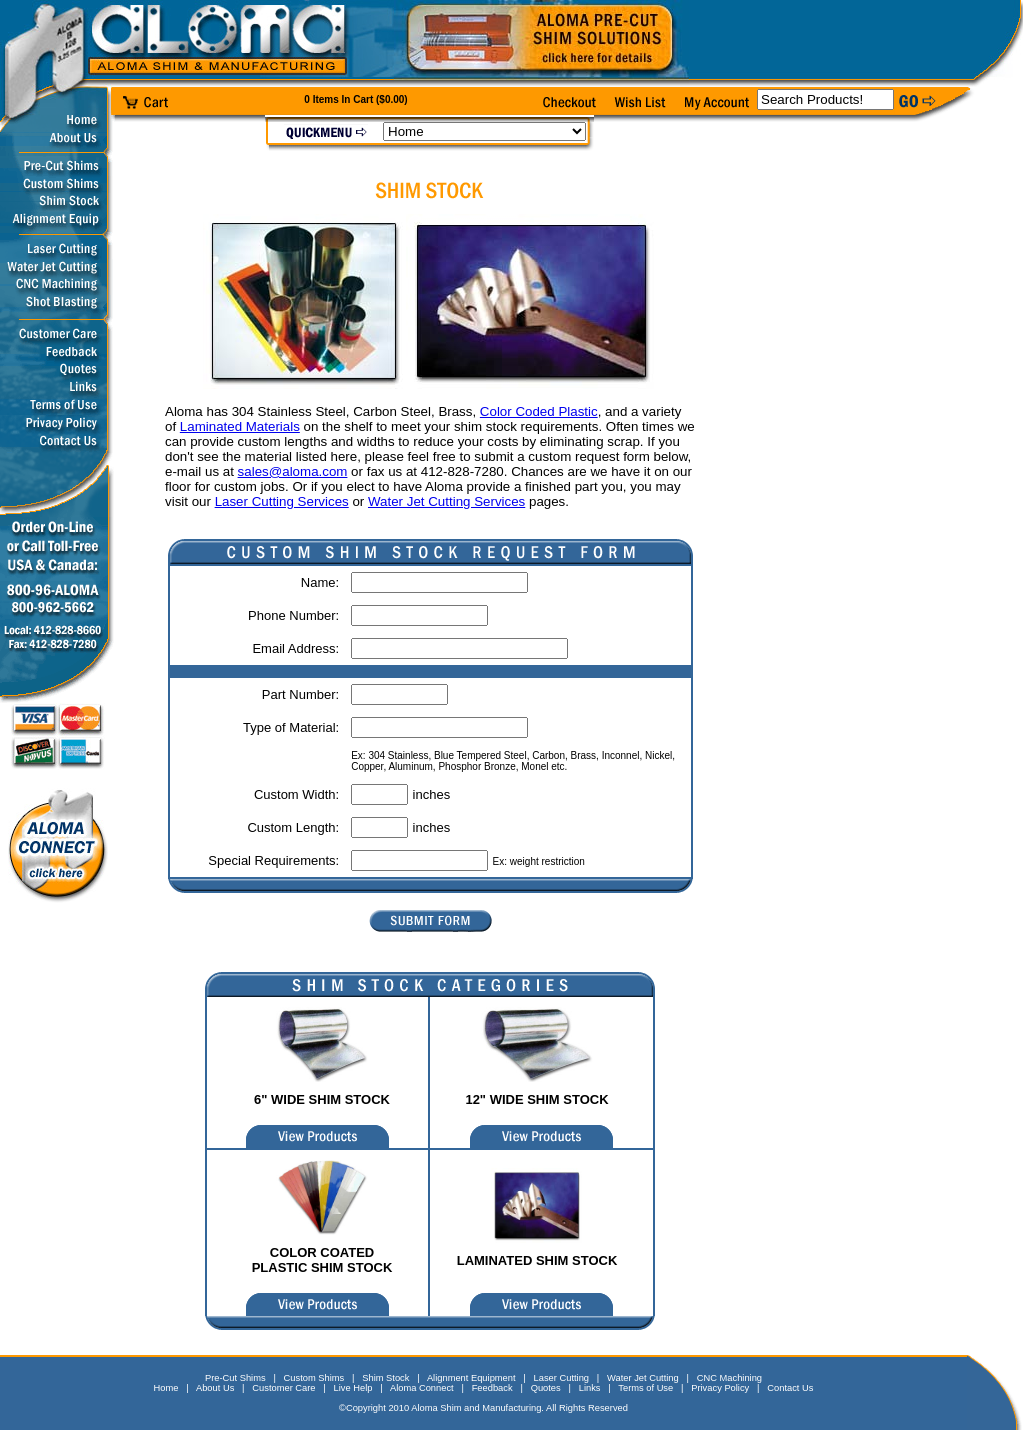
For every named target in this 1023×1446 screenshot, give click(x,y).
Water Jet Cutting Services (446, 501)
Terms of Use (645, 1388)
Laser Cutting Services (282, 501)
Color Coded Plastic (539, 411)
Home (166, 1388)
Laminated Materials (240, 426)
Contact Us (790, 1388)
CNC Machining (729, 1378)
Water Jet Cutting (643, 1378)
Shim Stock (385, 1378)
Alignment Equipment (471, 1378)
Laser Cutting (561, 1378)
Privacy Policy (720, 1388)
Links (590, 1388)
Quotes (546, 1388)
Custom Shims (314, 1378)
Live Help (353, 1388)
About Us (215, 1388)
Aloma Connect (422, 1388)
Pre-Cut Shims (235, 1378)
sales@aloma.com (293, 471)
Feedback (492, 1388)
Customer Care (283, 1388)
